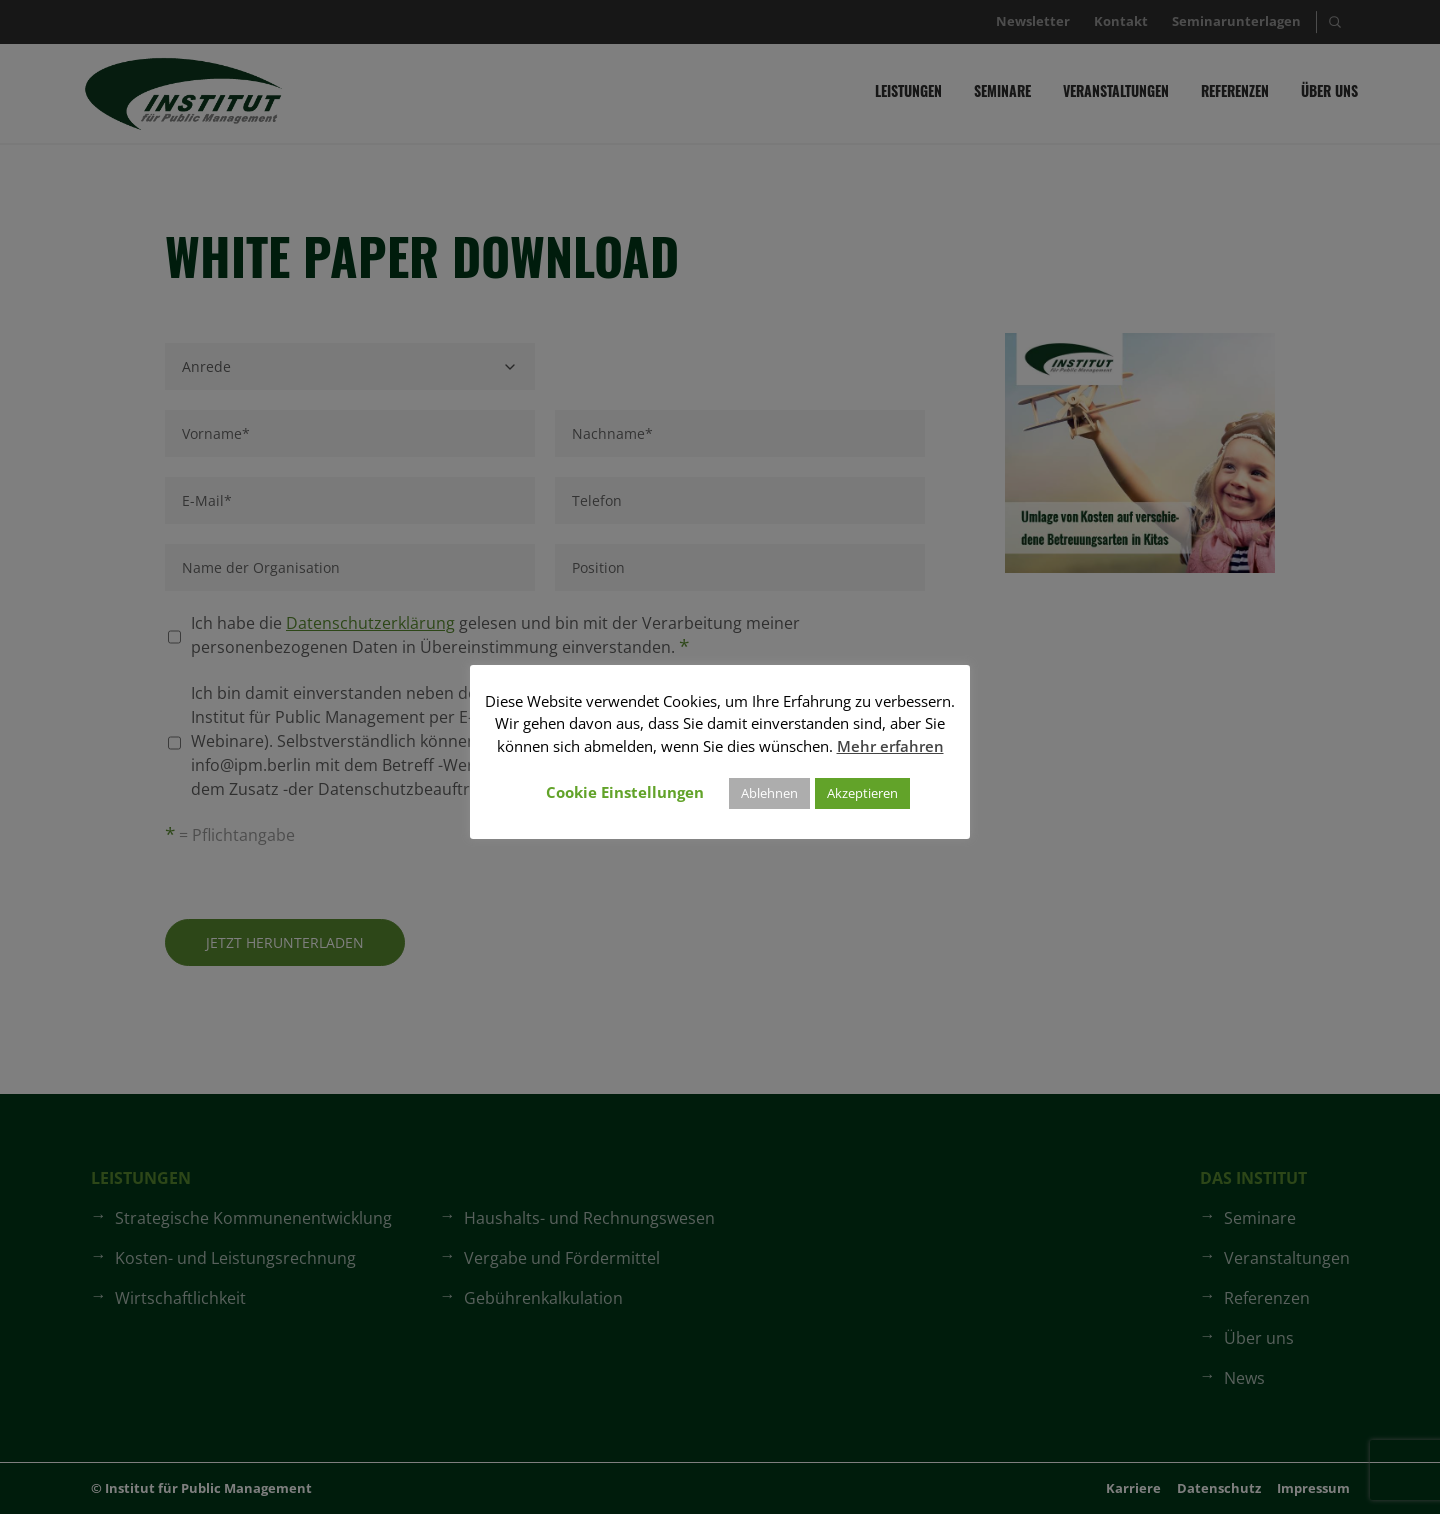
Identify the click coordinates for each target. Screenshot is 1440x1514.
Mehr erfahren (890, 746)
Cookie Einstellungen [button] (625, 792)
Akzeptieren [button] (862, 793)
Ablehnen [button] (769, 793)
